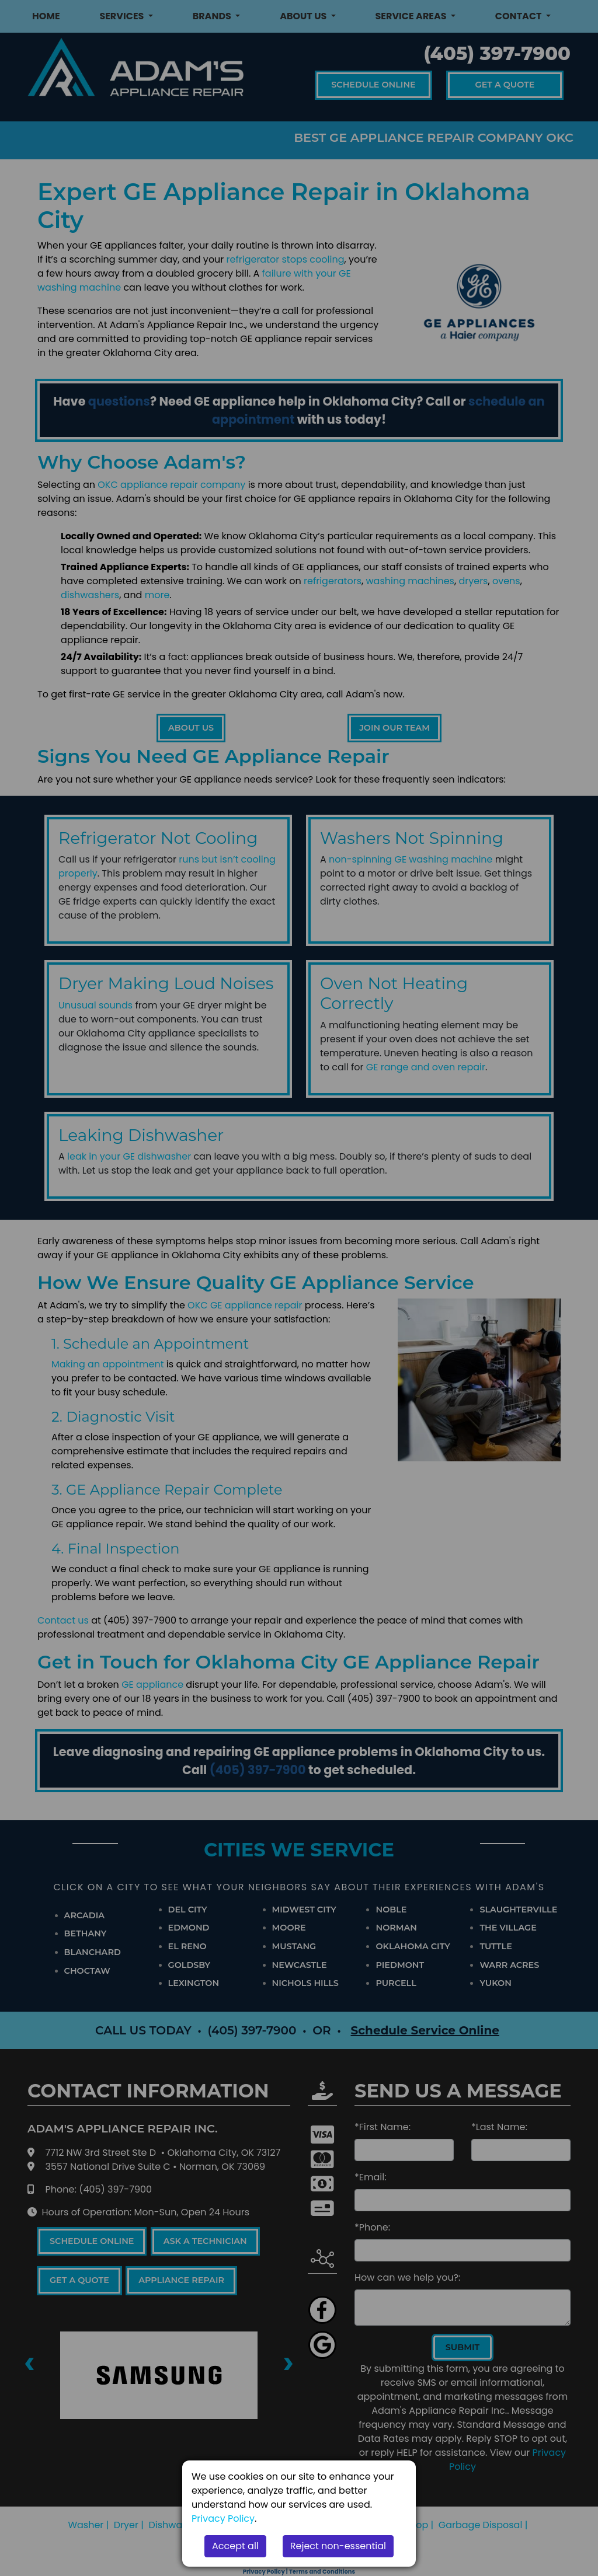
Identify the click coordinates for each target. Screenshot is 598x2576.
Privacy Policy (223, 2518)
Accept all (235, 2546)
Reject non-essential (338, 2546)
